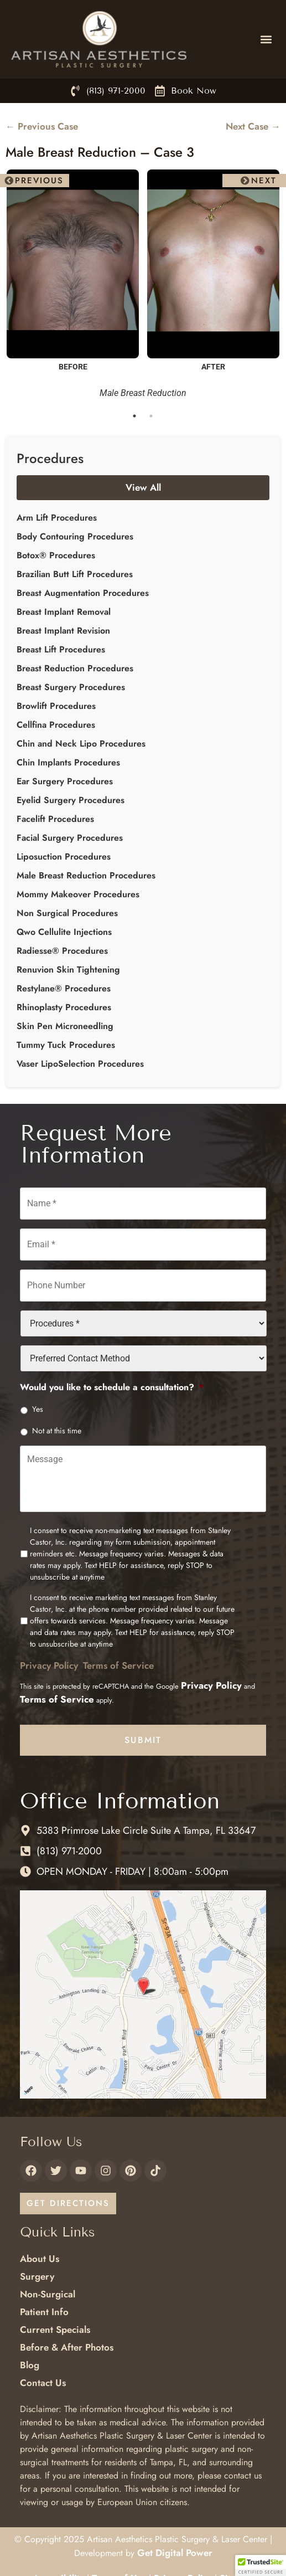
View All (143, 487)
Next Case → (253, 126)
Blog (29, 2365)
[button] (266, 39)
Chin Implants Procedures (68, 762)
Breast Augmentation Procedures (83, 593)
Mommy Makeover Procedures (78, 894)
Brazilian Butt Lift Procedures (75, 574)
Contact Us (43, 2382)
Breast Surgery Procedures (71, 687)
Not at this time (56, 1430)
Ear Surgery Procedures (65, 781)
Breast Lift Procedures (61, 649)
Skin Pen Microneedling (65, 1026)
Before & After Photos (66, 2347)
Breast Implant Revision (63, 630)
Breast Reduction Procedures (75, 668)
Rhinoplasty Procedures (64, 1007)
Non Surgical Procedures (67, 913)
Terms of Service (118, 1665)
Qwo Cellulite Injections (64, 931)
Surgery (37, 2276)
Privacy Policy (49, 1665)
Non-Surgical (47, 2294)
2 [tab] (151, 415)
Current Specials (55, 2329)
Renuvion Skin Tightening (68, 969)
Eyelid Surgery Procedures (70, 800)
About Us (39, 2258)
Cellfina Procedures (56, 724)
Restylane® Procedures (64, 988)
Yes (37, 1409)
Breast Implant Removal (64, 611)
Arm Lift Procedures (57, 517)
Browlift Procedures (56, 706)
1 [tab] (135, 415)
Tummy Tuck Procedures (66, 1044)
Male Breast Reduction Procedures (86, 875)
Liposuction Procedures (64, 856)
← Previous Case (42, 126)
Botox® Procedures (56, 555)
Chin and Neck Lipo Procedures (81, 743)
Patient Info (44, 2311)
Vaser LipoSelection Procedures (80, 1063)
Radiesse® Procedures (62, 950)
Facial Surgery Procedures (70, 837)
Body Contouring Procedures (75, 536)
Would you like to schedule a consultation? (112, 1388)
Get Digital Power (174, 2552)
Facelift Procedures (55, 819)
